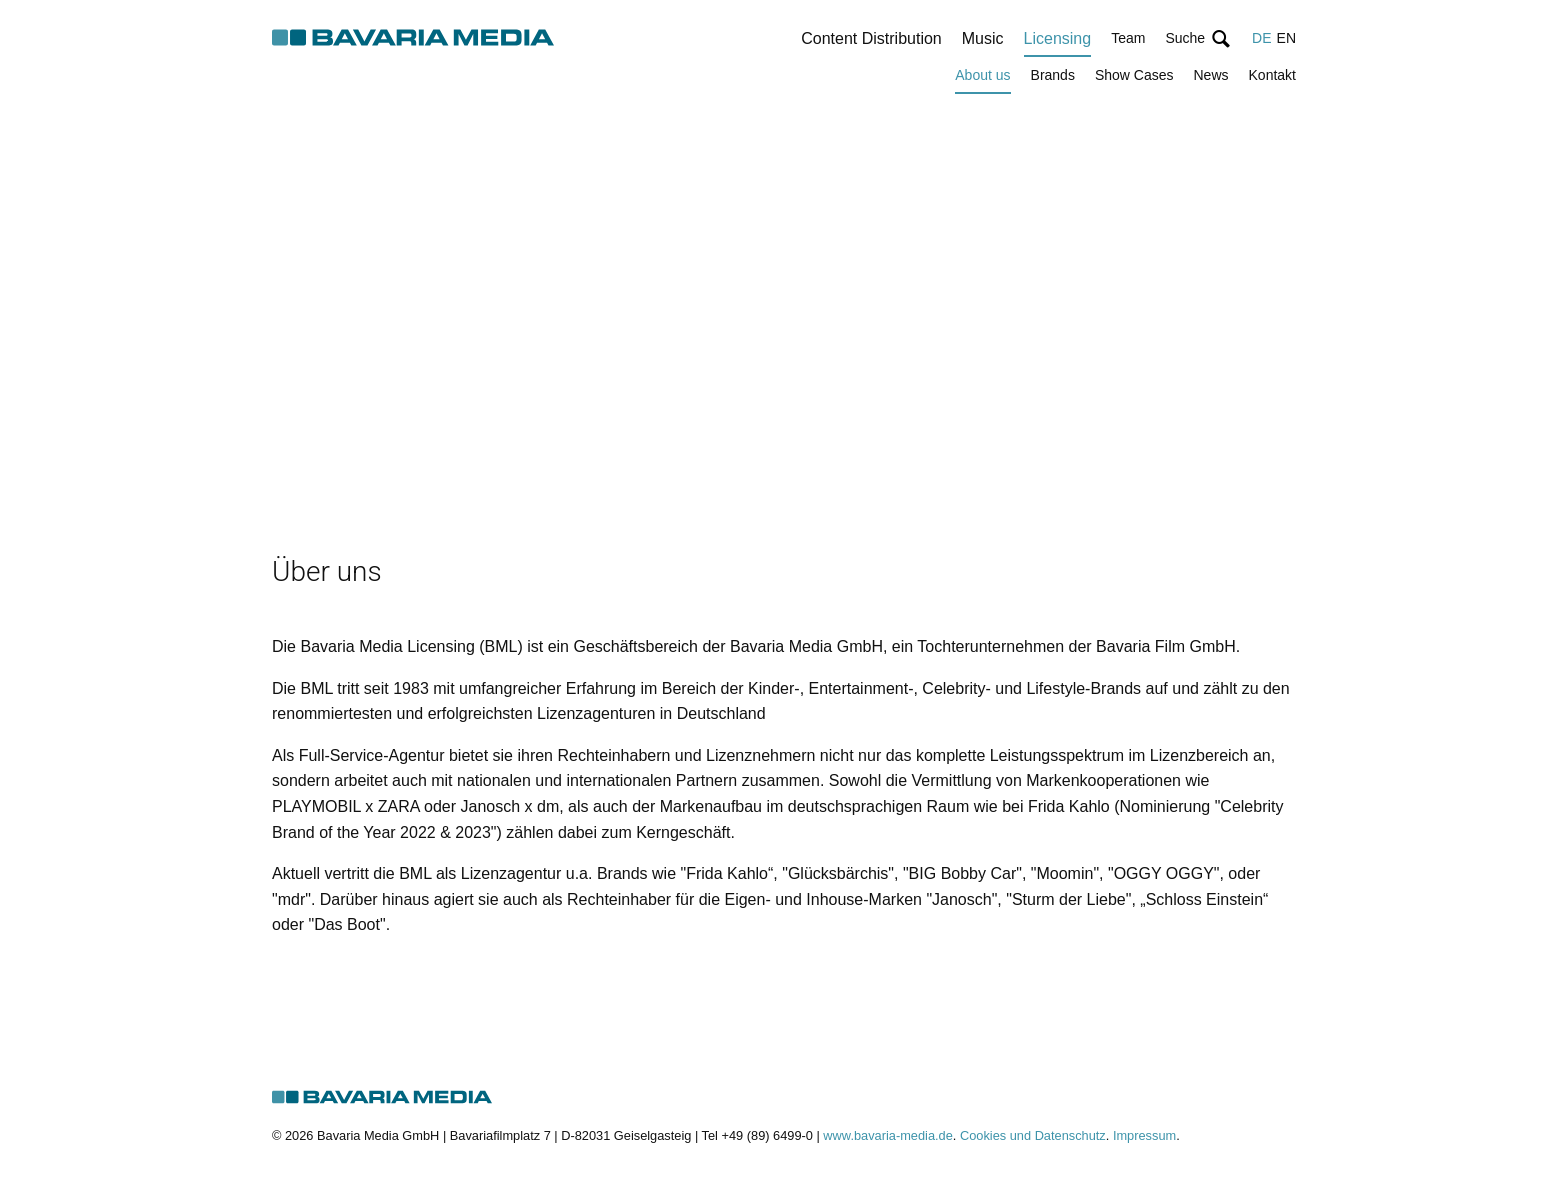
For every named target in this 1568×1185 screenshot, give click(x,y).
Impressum (1144, 1135)
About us (982, 75)
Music (983, 38)
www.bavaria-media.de (887, 1135)
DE (1261, 38)
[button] (1198, 38)
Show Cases (1134, 75)
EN (1286, 38)
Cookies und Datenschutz (1033, 1135)
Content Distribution (871, 38)
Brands (1053, 75)
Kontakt (1272, 75)
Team (1128, 38)
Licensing (1058, 38)
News (1211, 75)
